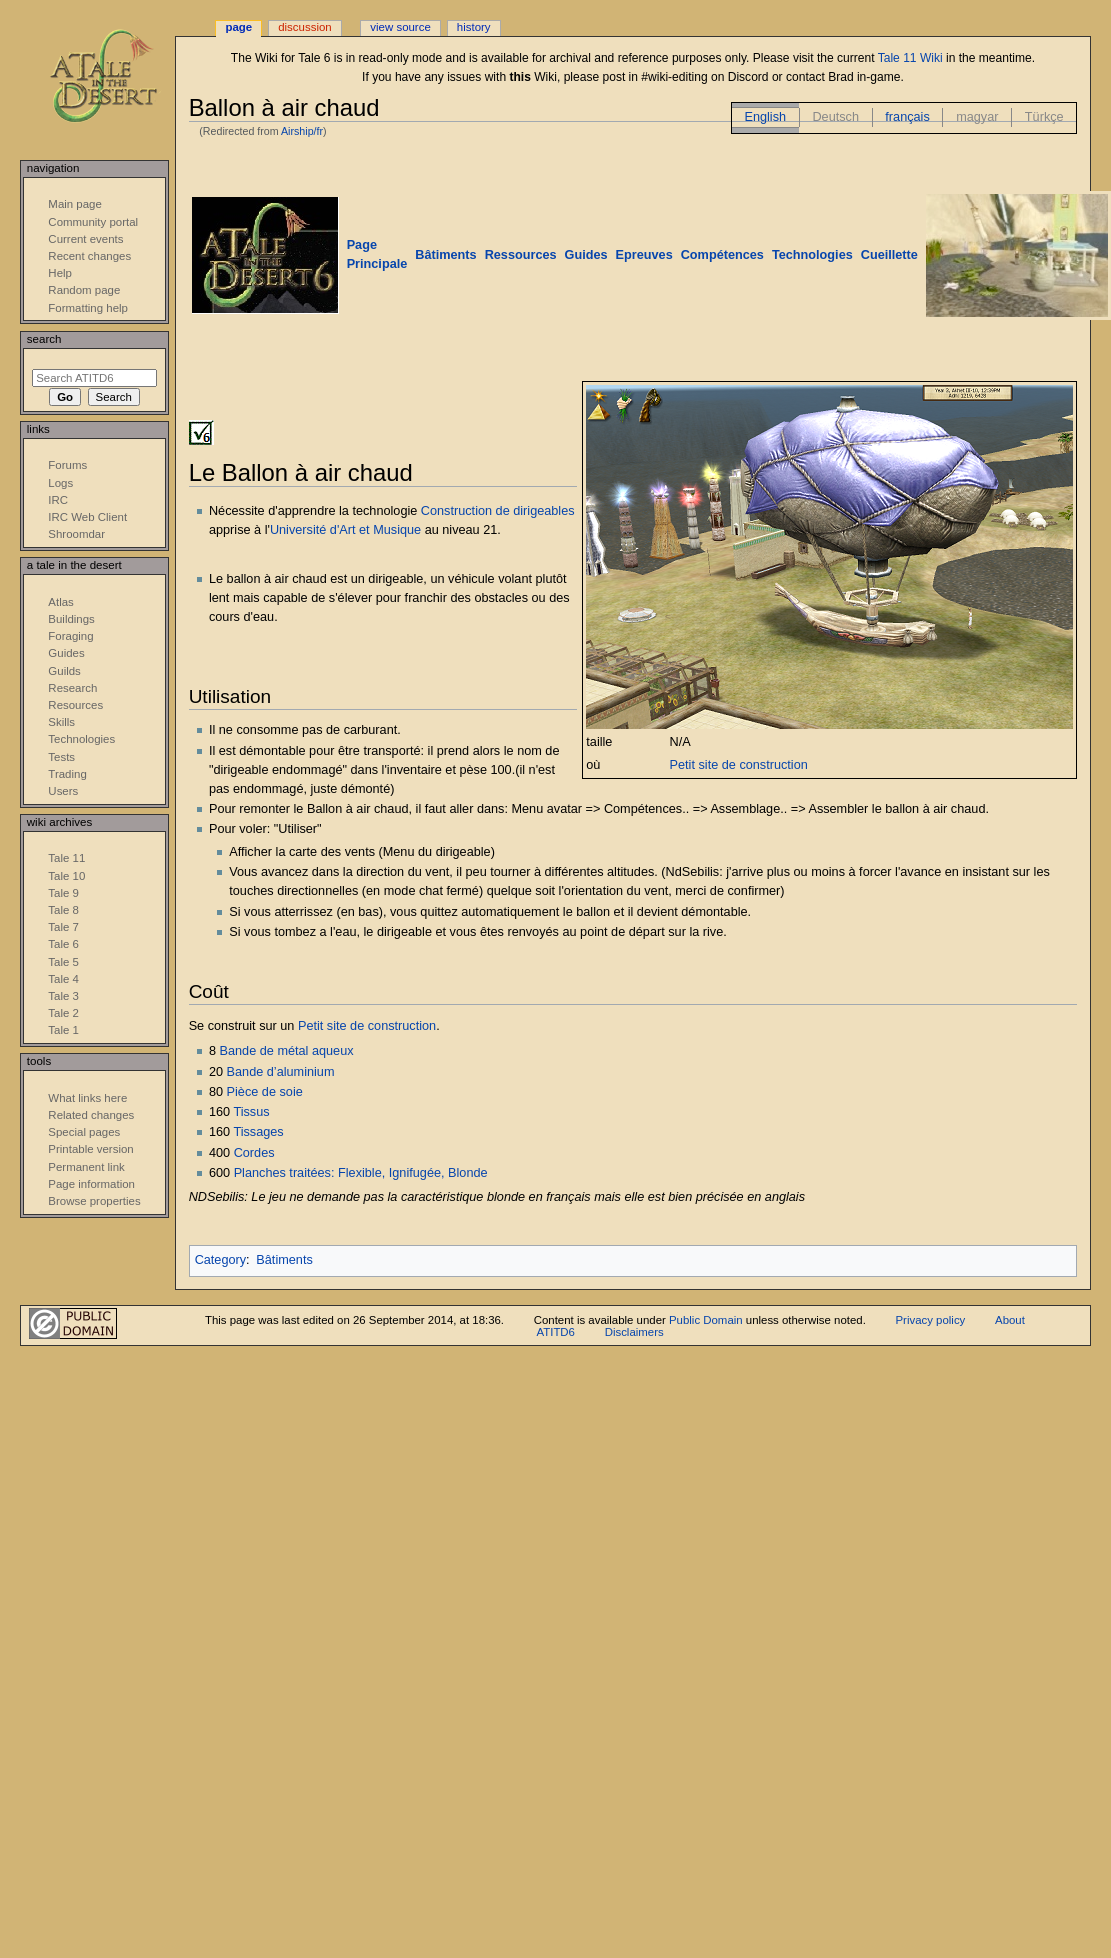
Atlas (60, 602)
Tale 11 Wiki (910, 58)
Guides (66, 653)
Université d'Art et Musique (345, 530)
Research (72, 688)
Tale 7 (63, 927)
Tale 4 (63, 979)
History (474, 27)
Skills (61, 722)
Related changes (91, 1115)
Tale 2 (63, 1013)
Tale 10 (66, 876)
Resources (75, 705)
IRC (58, 500)
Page (238, 27)
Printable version (90, 1149)
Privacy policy (931, 1320)
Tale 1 (63, 1030)
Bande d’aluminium (281, 1072)
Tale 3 (63, 996)
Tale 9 (63, 893)
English (765, 117)
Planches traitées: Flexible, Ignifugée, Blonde (361, 1173)
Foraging (70, 636)
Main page (75, 204)
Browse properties (94, 1201)
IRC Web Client (87, 517)
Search (44, 339)
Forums (67, 465)
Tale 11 (66, 858)
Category (220, 1260)
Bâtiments (284, 1260)
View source (400, 27)
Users (63, 791)
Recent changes (89, 256)
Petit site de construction (739, 765)
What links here (87, 1098)
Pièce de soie (265, 1092)
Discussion (304, 27)
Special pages (84, 1132)
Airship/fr (302, 131)
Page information (91, 1184)
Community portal (93, 222)
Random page (84, 290)
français (907, 117)
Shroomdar (76, 534)
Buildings (71, 619)
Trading (67, 774)
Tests (61, 757)
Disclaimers (634, 1332)
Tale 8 (63, 910)
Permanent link (86, 1167)
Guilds (64, 671)
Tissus (251, 1112)
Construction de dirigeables (498, 511)
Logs (60, 483)
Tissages (258, 1132)
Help (60, 273)
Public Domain (706, 1320)
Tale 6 (63, 944)
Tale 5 (63, 962)
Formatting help (88, 308)
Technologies (81, 739)
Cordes (254, 1153)
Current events (85, 239)
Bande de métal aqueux (287, 1051)
